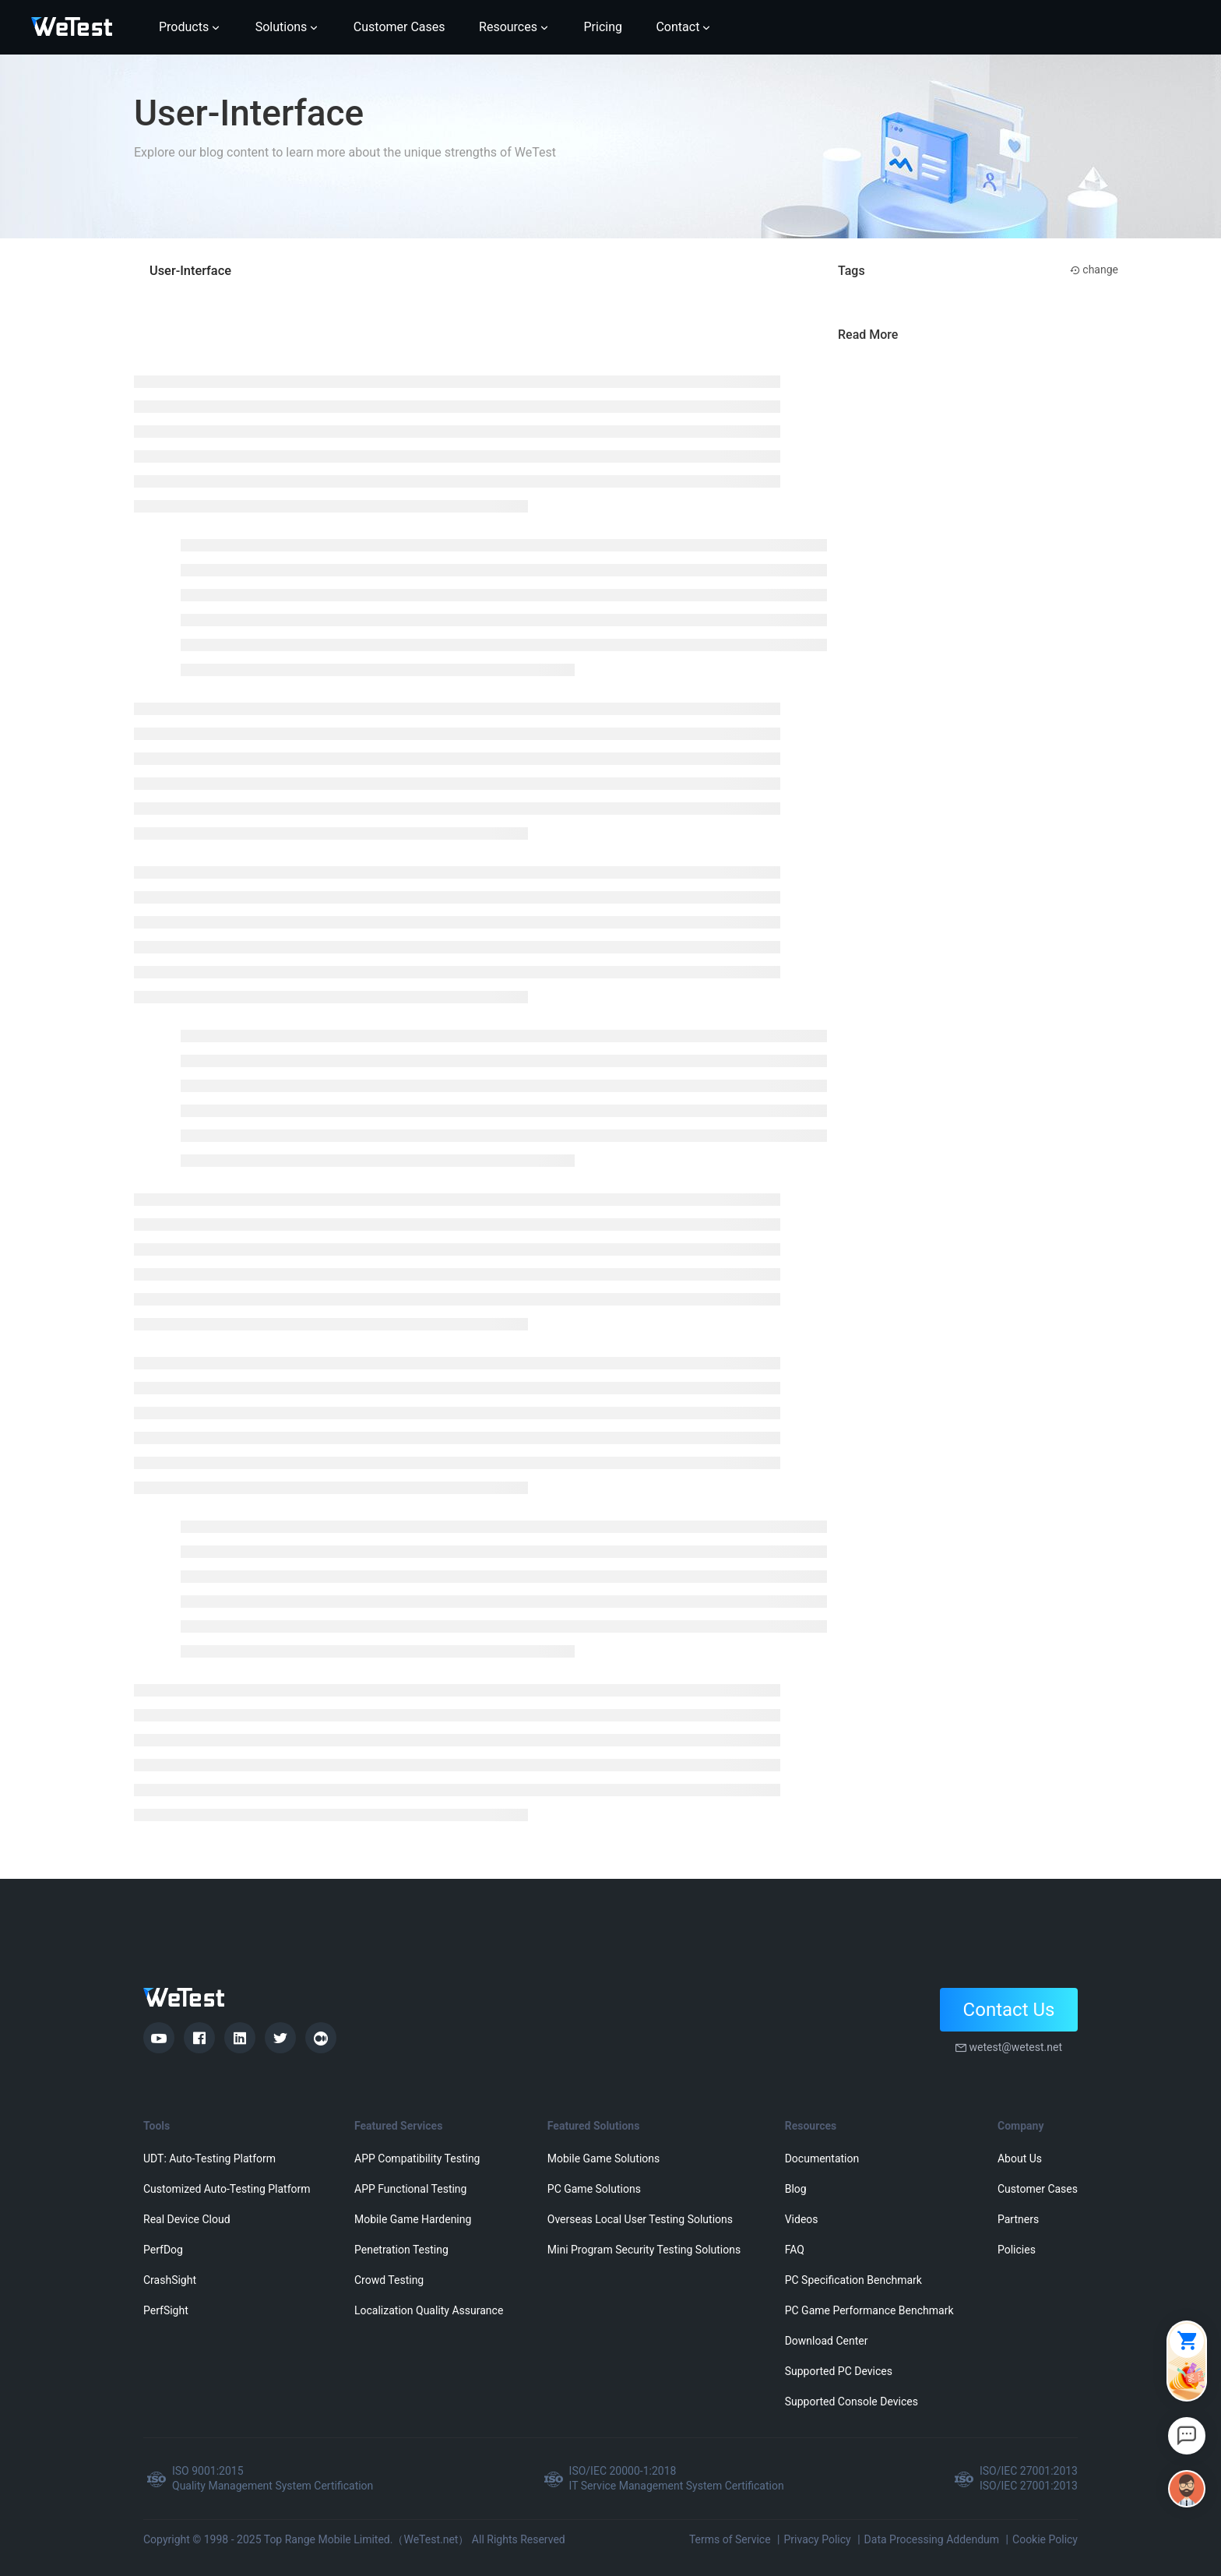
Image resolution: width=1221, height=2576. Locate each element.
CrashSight (169, 2280)
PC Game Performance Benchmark (869, 2310)
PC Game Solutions (594, 2189)
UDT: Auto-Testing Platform (209, 2158)
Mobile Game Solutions (603, 2158)
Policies (1017, 2249)
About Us (1020, 2158)
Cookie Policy (1045, 2539)
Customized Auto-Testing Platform (227, 2189)
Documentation (822, 2158)
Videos (801, 2219)
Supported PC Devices (838, 2371)
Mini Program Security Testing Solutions (644, 2249)
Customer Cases (1038, 2189)
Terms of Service (730, 2539)
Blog (796, 2189)
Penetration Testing (401, 2249)
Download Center (826, 2341)
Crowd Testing (389, 2280)
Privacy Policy (816, 2539)
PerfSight (165, 2310)
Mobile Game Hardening (412, 2219)
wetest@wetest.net (1015, 2047)
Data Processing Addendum (932, 2539)
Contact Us (1009, 2010)
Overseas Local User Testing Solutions (640, 2219)
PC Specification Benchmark (853, 2280)
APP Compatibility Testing (417, 2158)
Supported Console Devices (851, 2401)
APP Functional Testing (410, 2189)
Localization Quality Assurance (428, 2310)
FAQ (794, 2249)
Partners (1018, 2219)
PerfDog (163, 2249)
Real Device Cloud (186, 2219)
